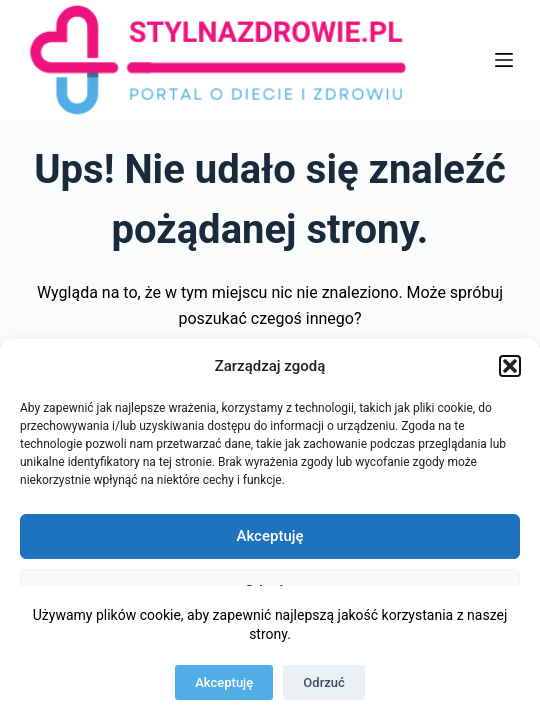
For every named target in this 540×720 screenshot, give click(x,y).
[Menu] (504, 60)
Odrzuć (323, 682)
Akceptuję (269, 536)
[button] (510, 366)
